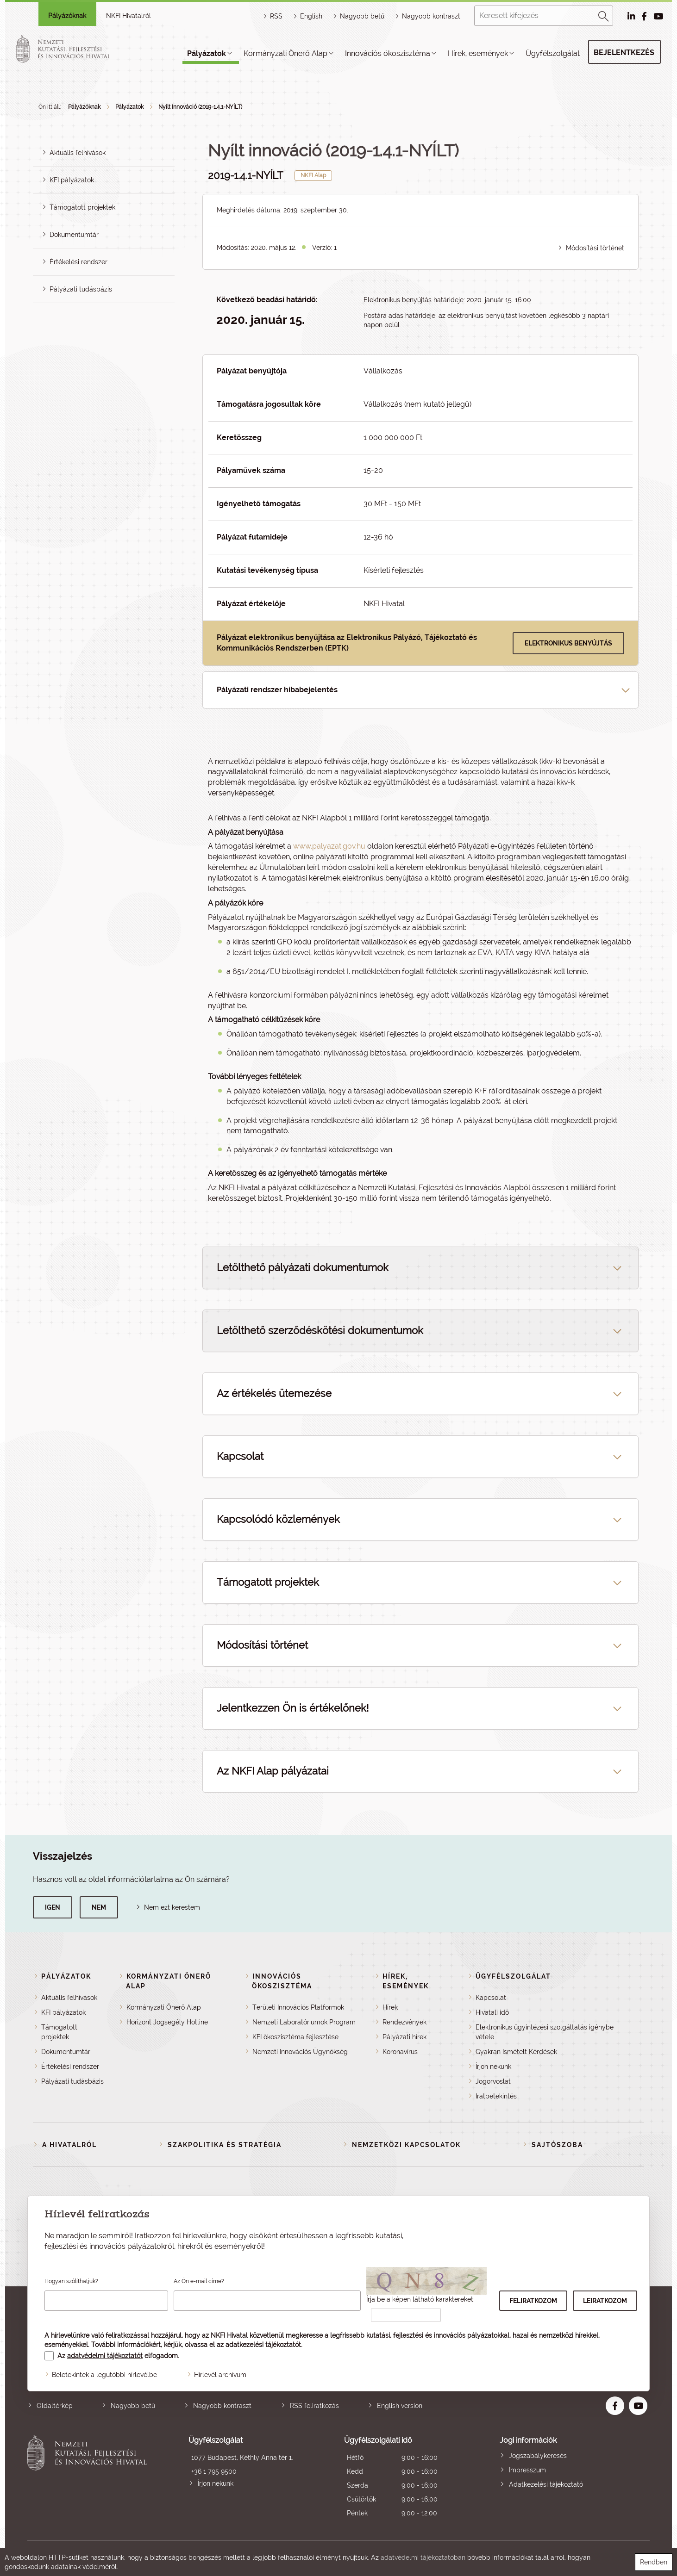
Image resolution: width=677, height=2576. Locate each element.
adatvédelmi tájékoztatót (105, 2355)
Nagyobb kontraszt (431, 16)
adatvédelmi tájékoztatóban (423, 2557)
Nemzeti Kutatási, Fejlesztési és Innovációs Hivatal (89, 2477)
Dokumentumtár (74, 234)
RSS (276, 16)
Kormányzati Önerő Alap (285, 53)
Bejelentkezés (624, 52)
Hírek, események (478, 53)
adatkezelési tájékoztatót (263, 2344)
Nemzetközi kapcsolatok (406, 2144)
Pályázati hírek (404, 2037)
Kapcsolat (491, 1997)
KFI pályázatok (72, 180)
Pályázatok (206, 53)
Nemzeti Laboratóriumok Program (304, 2022)
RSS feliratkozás (314, 2405)
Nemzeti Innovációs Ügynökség (300, 2051)
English (311, 16)
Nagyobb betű (133, 2405)
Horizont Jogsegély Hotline (167, 2022)
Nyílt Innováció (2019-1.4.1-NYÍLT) (200, 107)
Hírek (390, 2007)
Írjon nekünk (493, 2066)
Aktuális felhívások (78, 152)
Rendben (653, 2562)
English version (399, 2405)
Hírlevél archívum (220, 2374)
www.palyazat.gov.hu (329, 846)
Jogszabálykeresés (538, 2455)
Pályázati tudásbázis (81, 289)
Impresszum (527, 2470)
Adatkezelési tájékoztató (546, 2484)
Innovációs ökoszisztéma (387, 53)
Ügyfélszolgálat (553, 53)
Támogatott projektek (82, 207)
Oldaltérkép (55, 2405)
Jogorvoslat (493, 2081)
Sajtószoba (557, 2144)
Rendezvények (404, 2022)
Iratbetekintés (496, 2096)
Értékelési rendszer (78, 262)
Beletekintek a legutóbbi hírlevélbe (104, 2374)
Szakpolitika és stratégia (225, 2144)
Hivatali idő (492, 2012)
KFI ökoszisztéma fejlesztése (295, 2037)
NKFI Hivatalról (128, 15)
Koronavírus (400, 2051)
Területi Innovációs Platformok (298, 2007)
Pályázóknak (67, 15)
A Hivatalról (69, 2144)
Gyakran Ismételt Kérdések (516, 2051)
